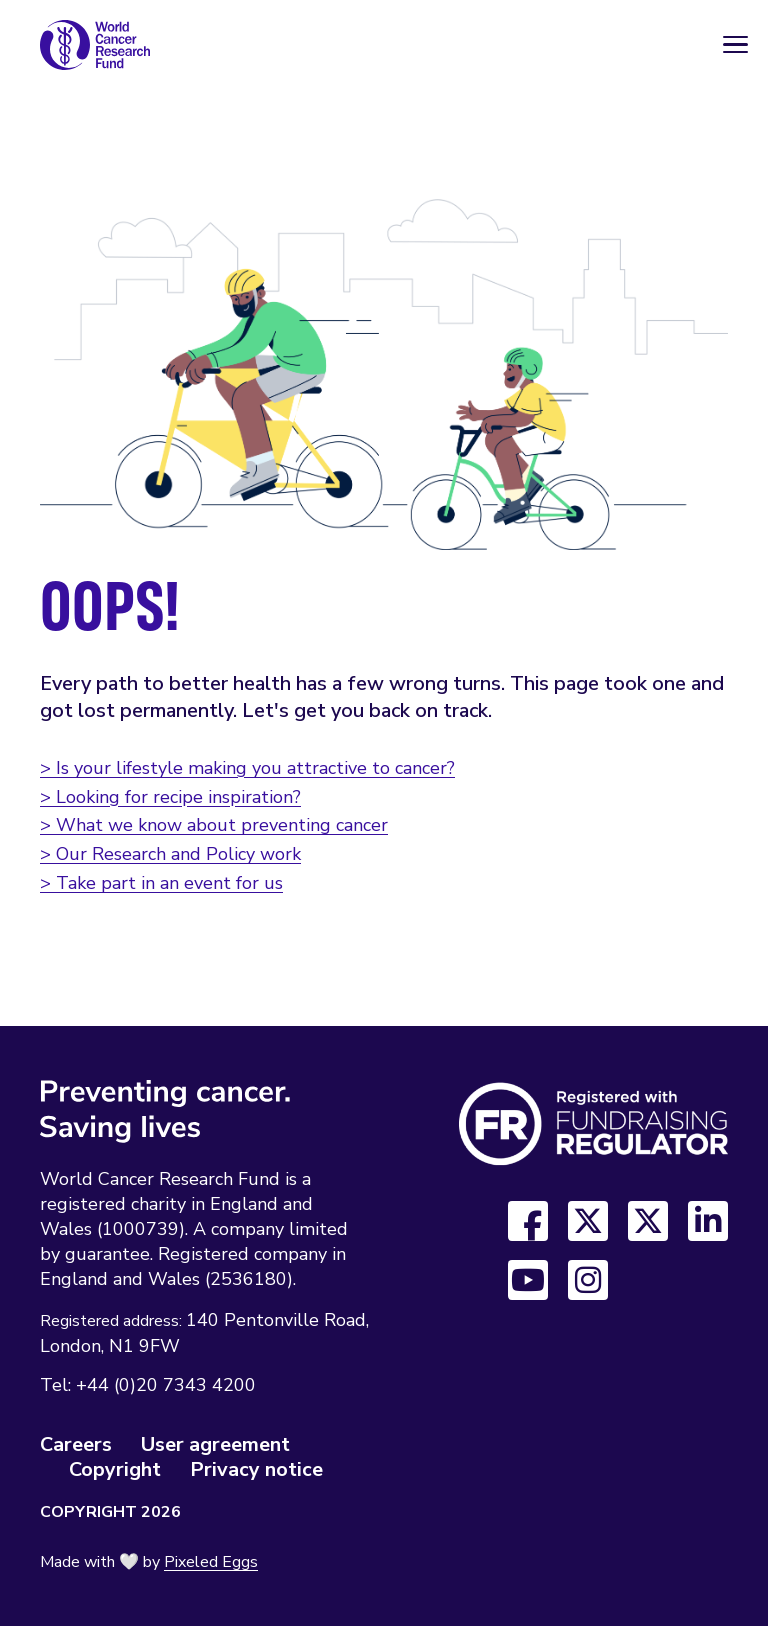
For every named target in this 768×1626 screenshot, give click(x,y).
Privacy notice (256, 1469)
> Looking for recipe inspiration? (170, 797)
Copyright (115, 1469)
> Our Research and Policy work (170, 854)
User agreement (215, 1444)
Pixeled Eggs (211, 1562)
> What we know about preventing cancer (214, 825)
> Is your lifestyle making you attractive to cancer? (247, 768)
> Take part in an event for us (161, 883)
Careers (76, 1444)
